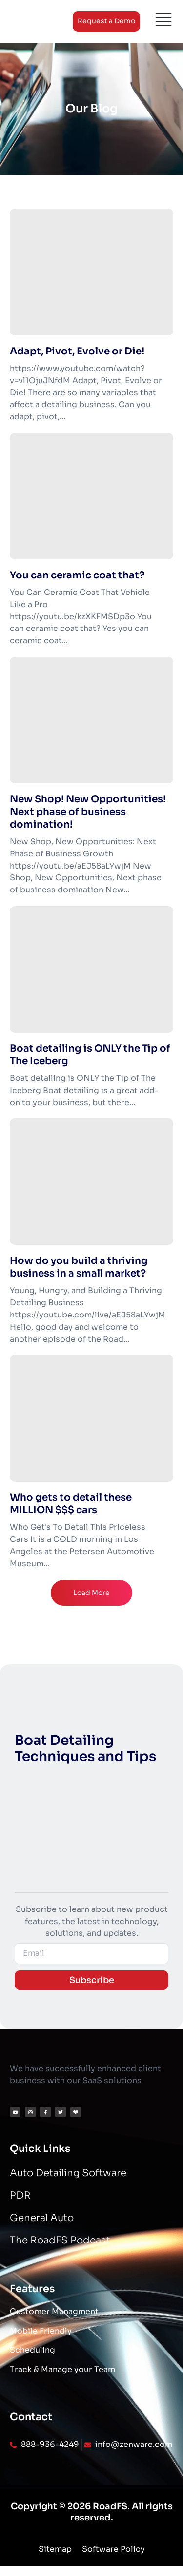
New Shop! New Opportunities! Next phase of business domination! (88, 812)
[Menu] (163, 19)
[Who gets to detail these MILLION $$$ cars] (91, 1418)
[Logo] (34, 21)
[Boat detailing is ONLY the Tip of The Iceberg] (91, 969)
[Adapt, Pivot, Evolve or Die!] (91, 272)
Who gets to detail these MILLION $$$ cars (71, 1503)
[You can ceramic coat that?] (91, 496)
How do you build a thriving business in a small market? (79, 1267)
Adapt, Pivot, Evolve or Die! (77, 351)
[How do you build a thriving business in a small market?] (91, 1181)
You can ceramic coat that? (77, 575)
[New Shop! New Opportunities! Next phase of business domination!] (91, 720)
